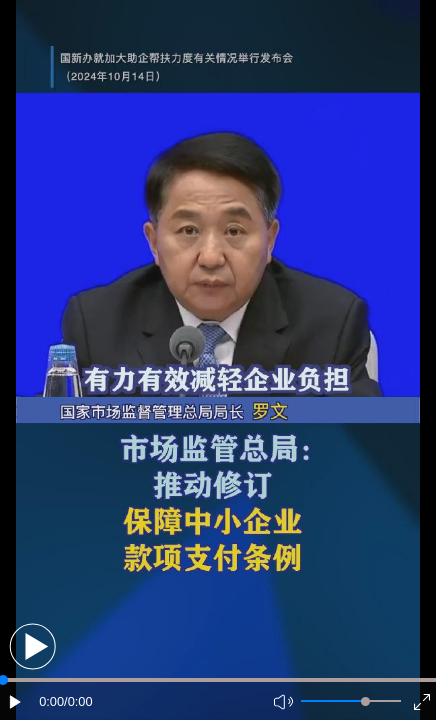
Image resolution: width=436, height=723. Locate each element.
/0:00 (78, 701)
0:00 (51, 701)
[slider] (365, 701)
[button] (32, 646)
